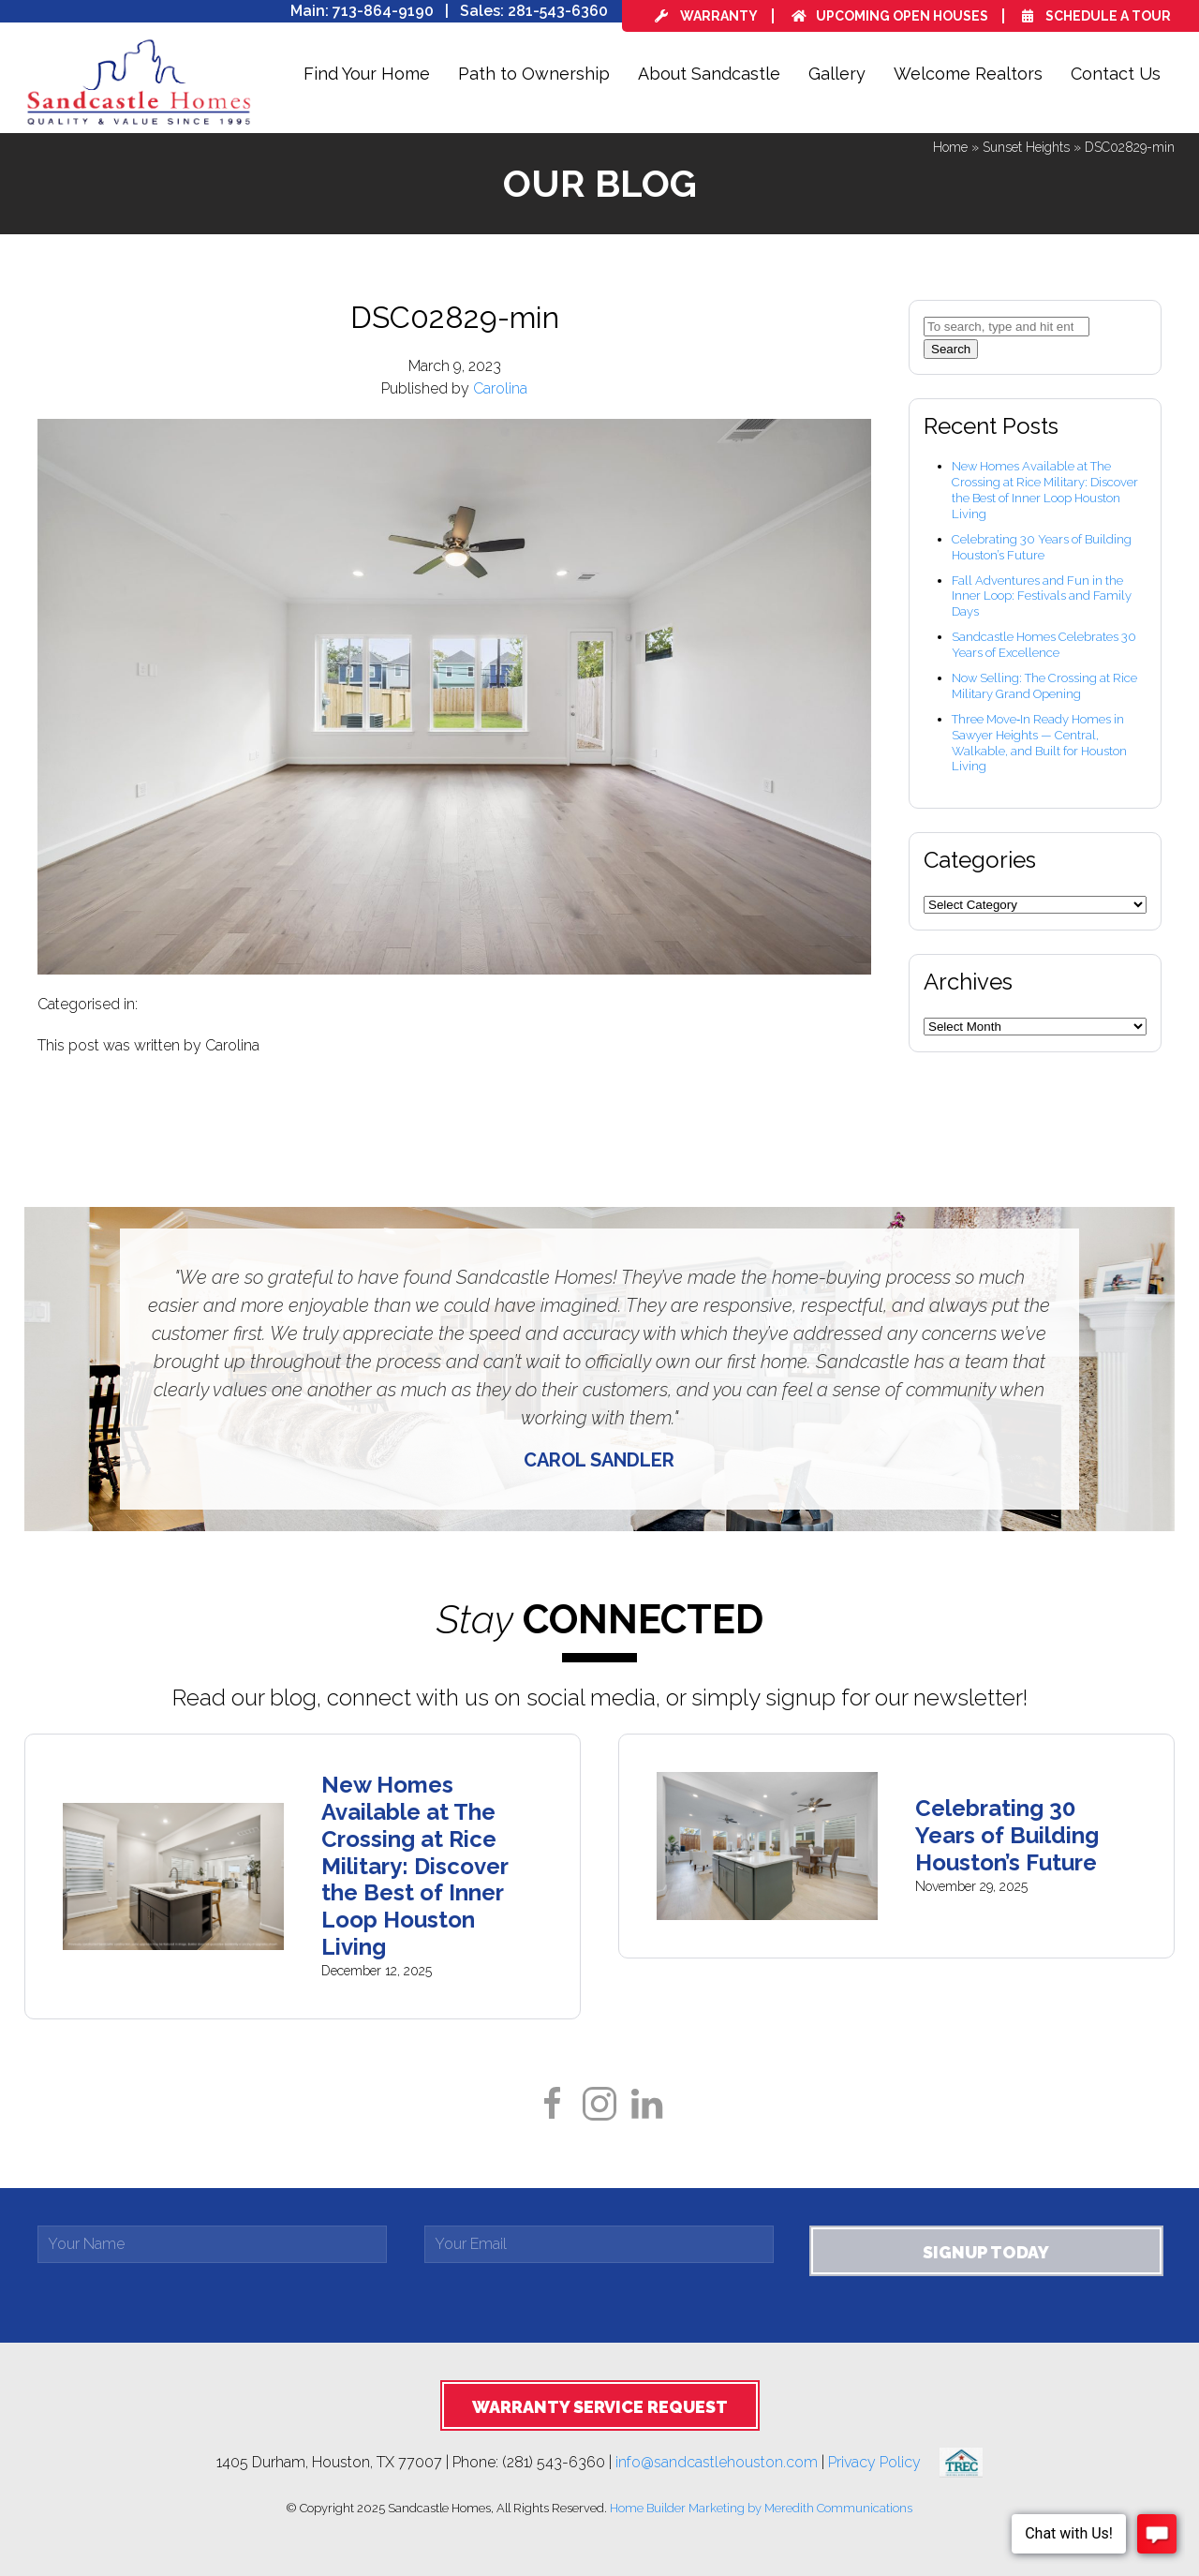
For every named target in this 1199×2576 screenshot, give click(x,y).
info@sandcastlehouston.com (716, 2461)
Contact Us (1116, 73)
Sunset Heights (1026, 147)
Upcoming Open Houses (890, 15)
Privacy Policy (884, 2461)
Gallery (837, 73)
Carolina (500, 388)
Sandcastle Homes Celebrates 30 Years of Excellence (1044, 645)
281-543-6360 (558, 11)
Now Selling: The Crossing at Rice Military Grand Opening (1044, 686)
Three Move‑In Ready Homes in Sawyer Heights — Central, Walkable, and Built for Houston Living (1039, 743)
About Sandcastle (709, 73)
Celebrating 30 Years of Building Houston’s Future (1042, 547)
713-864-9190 (383, 11)
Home (950, 147)
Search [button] (950, 349)
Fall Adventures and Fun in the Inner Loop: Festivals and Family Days (1042, 596)
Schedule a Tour (1096, 15)
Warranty (706, 15)
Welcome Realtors (968, 73)
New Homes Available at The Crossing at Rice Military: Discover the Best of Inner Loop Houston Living (1045, 490)
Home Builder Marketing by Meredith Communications (761, 2508)
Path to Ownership (534, 73)
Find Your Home (366, 73)
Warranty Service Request (600, 2407)
